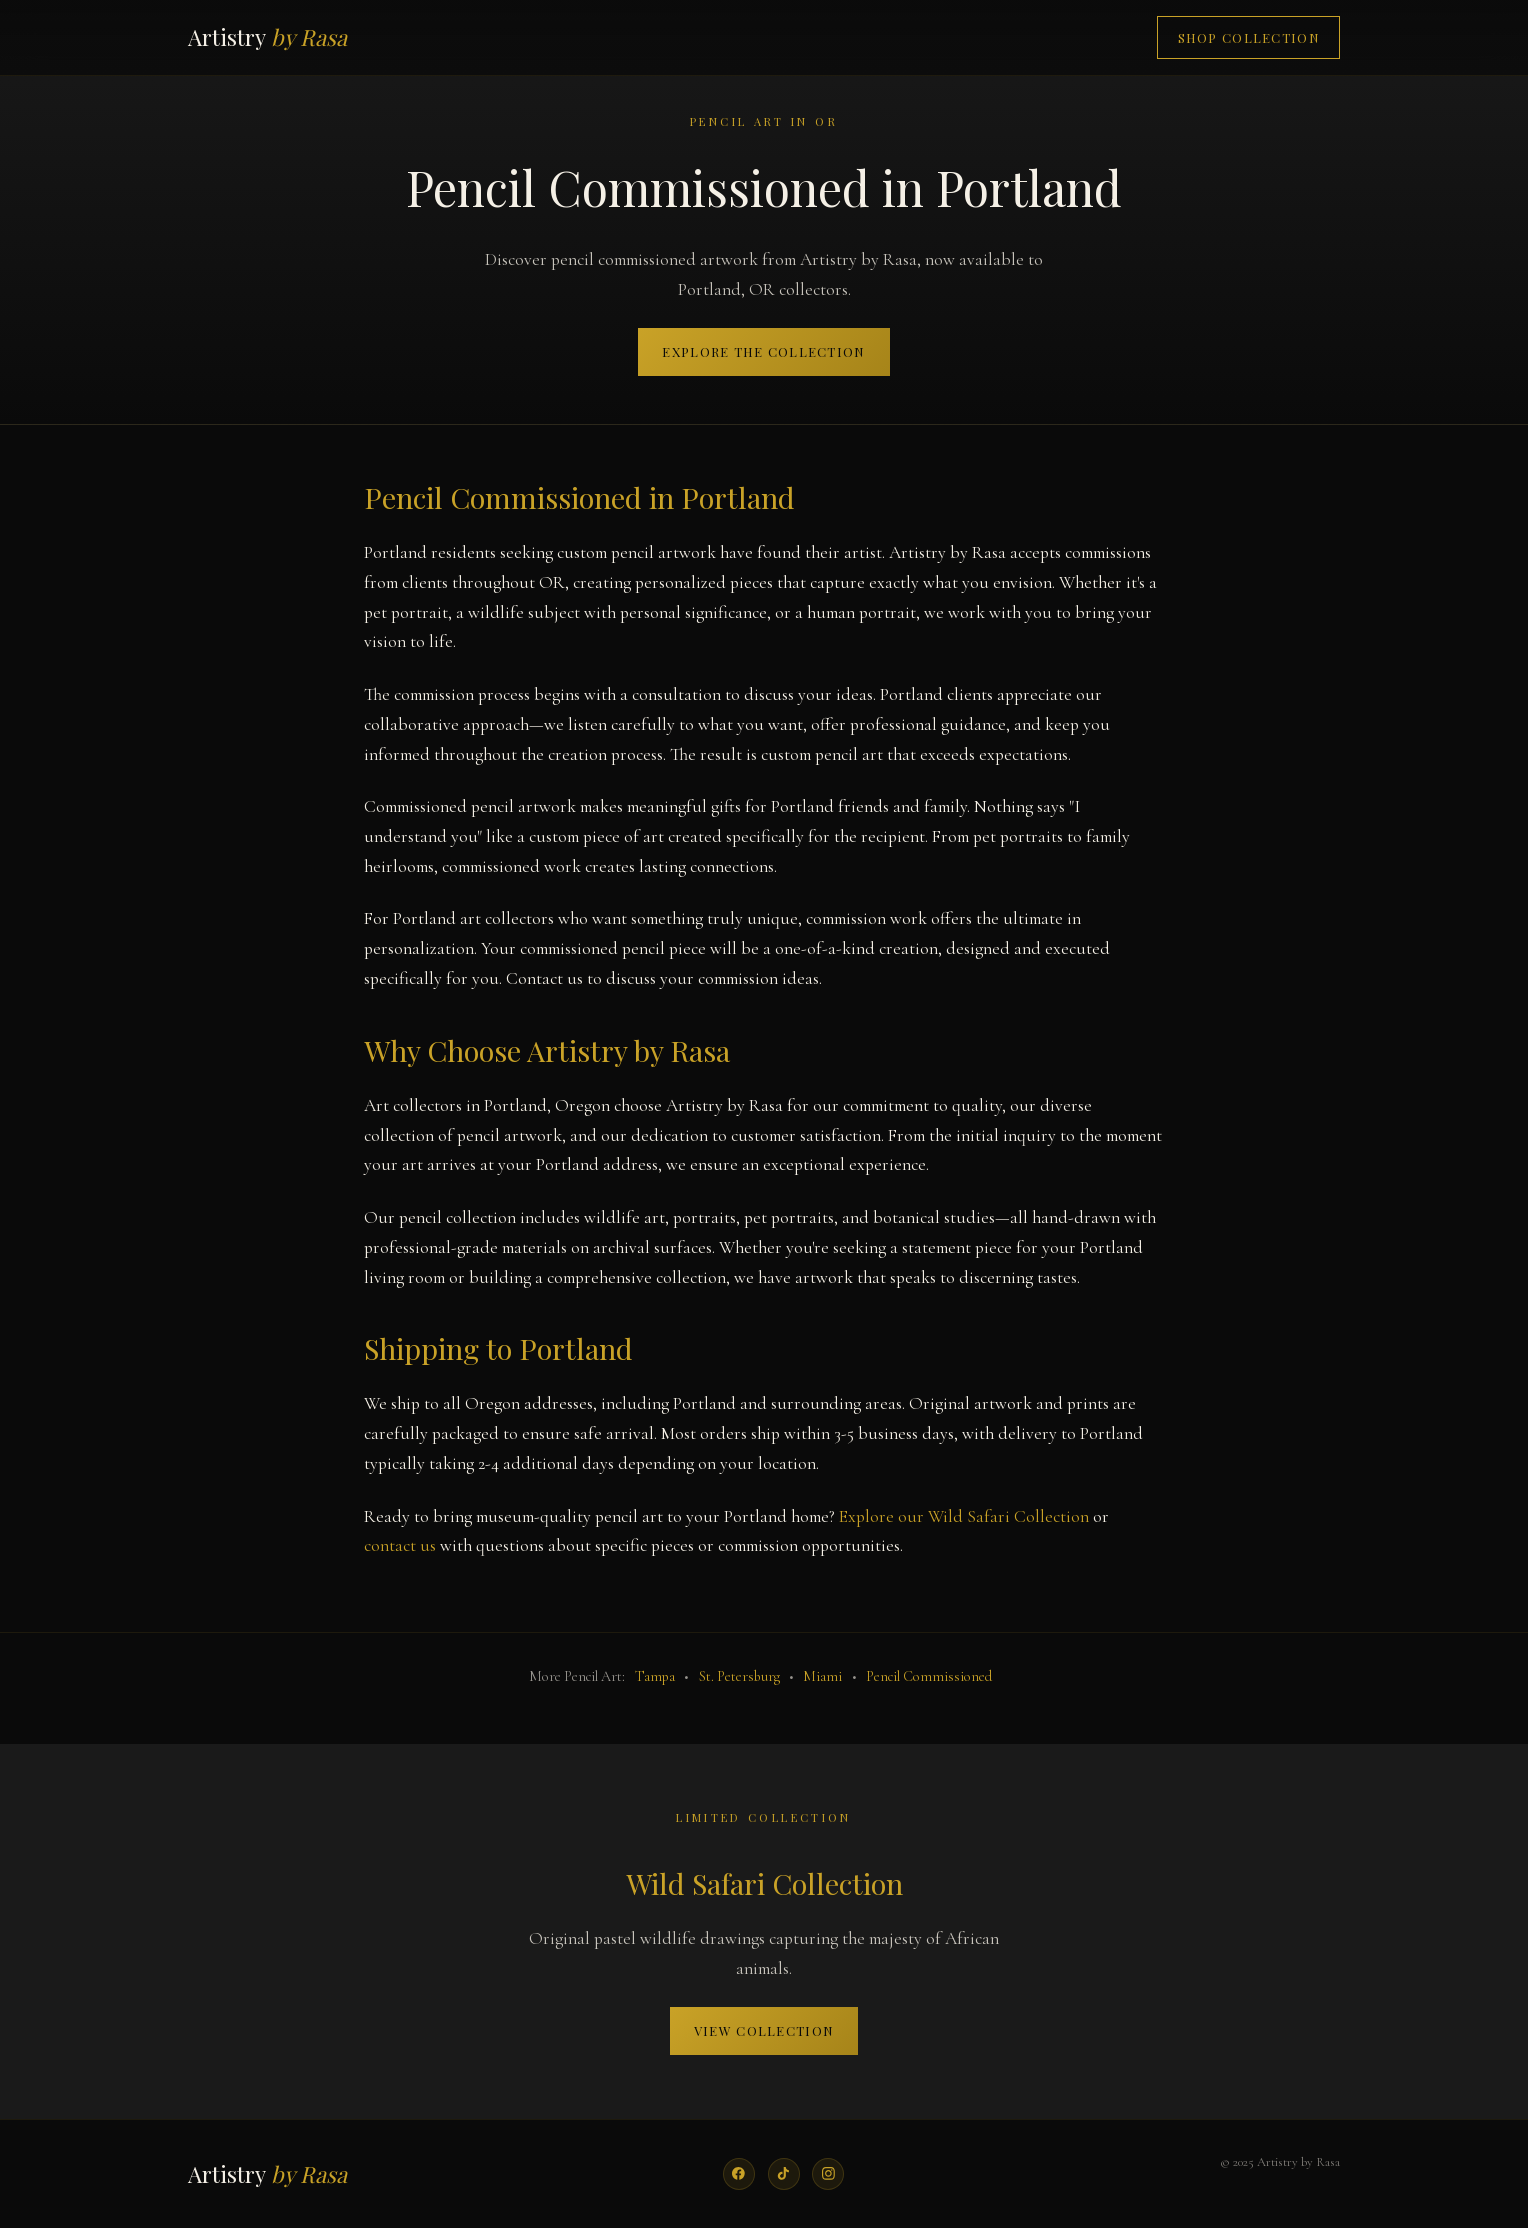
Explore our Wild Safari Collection (964, 1516)
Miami (822, 1676)
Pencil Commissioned (929, 1676)
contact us (400, 1545)
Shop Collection (1249, 37)
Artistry (267, 37)
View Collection (764, 2030)
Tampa (655, 1676)
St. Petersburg (739, 1676)
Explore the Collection (763, 351)
